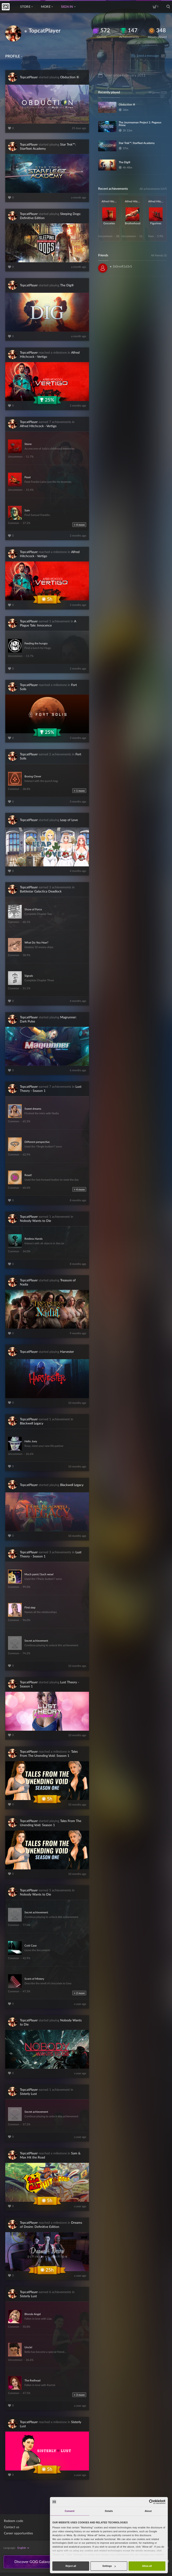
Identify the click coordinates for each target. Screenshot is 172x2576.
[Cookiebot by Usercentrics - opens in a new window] (151, 2501)
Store (26, 6)
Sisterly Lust (28, 2094)
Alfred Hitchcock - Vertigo (38, 426)
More (47, 6)
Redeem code (13, 2521)
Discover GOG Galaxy (32, 2562)
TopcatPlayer (45, 31)
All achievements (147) (153, 188)
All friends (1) (159, 255)
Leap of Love (69, 820)
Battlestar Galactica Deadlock (41, 891)
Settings (109, 2566)
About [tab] (148, 2511)
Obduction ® (69, 77)
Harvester (67, 1351)
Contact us (11, 2527)
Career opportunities (18, 2533)
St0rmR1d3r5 (122, 266)
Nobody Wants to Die (35, 1221)
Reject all (70, 2566)
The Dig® (67, 285)
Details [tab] (109, 2511)
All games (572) (157, 92)
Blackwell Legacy (31, 1423)
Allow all (147, 2566)
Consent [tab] (69, 2511)
